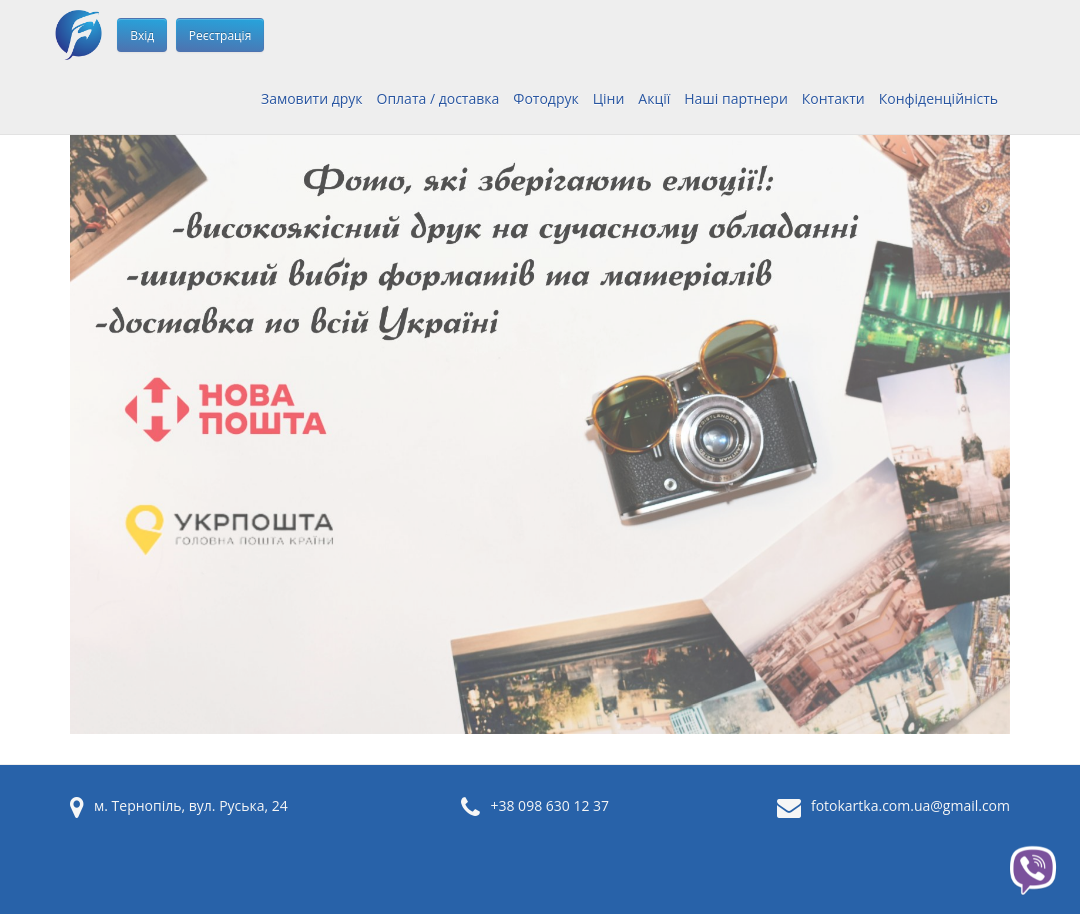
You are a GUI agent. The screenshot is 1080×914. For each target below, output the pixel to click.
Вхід (142, 35)
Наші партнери (736, 98)
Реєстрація (220, 35)
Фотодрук (545, 98)
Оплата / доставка (438, 98)
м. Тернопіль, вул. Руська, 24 (191, 805)
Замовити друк (312, 98)
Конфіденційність (938, 98)
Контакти (833, 98)
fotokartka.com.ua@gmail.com (910, 805)
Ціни (609, 98)
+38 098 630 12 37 (549, 805)
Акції (654, 98)
